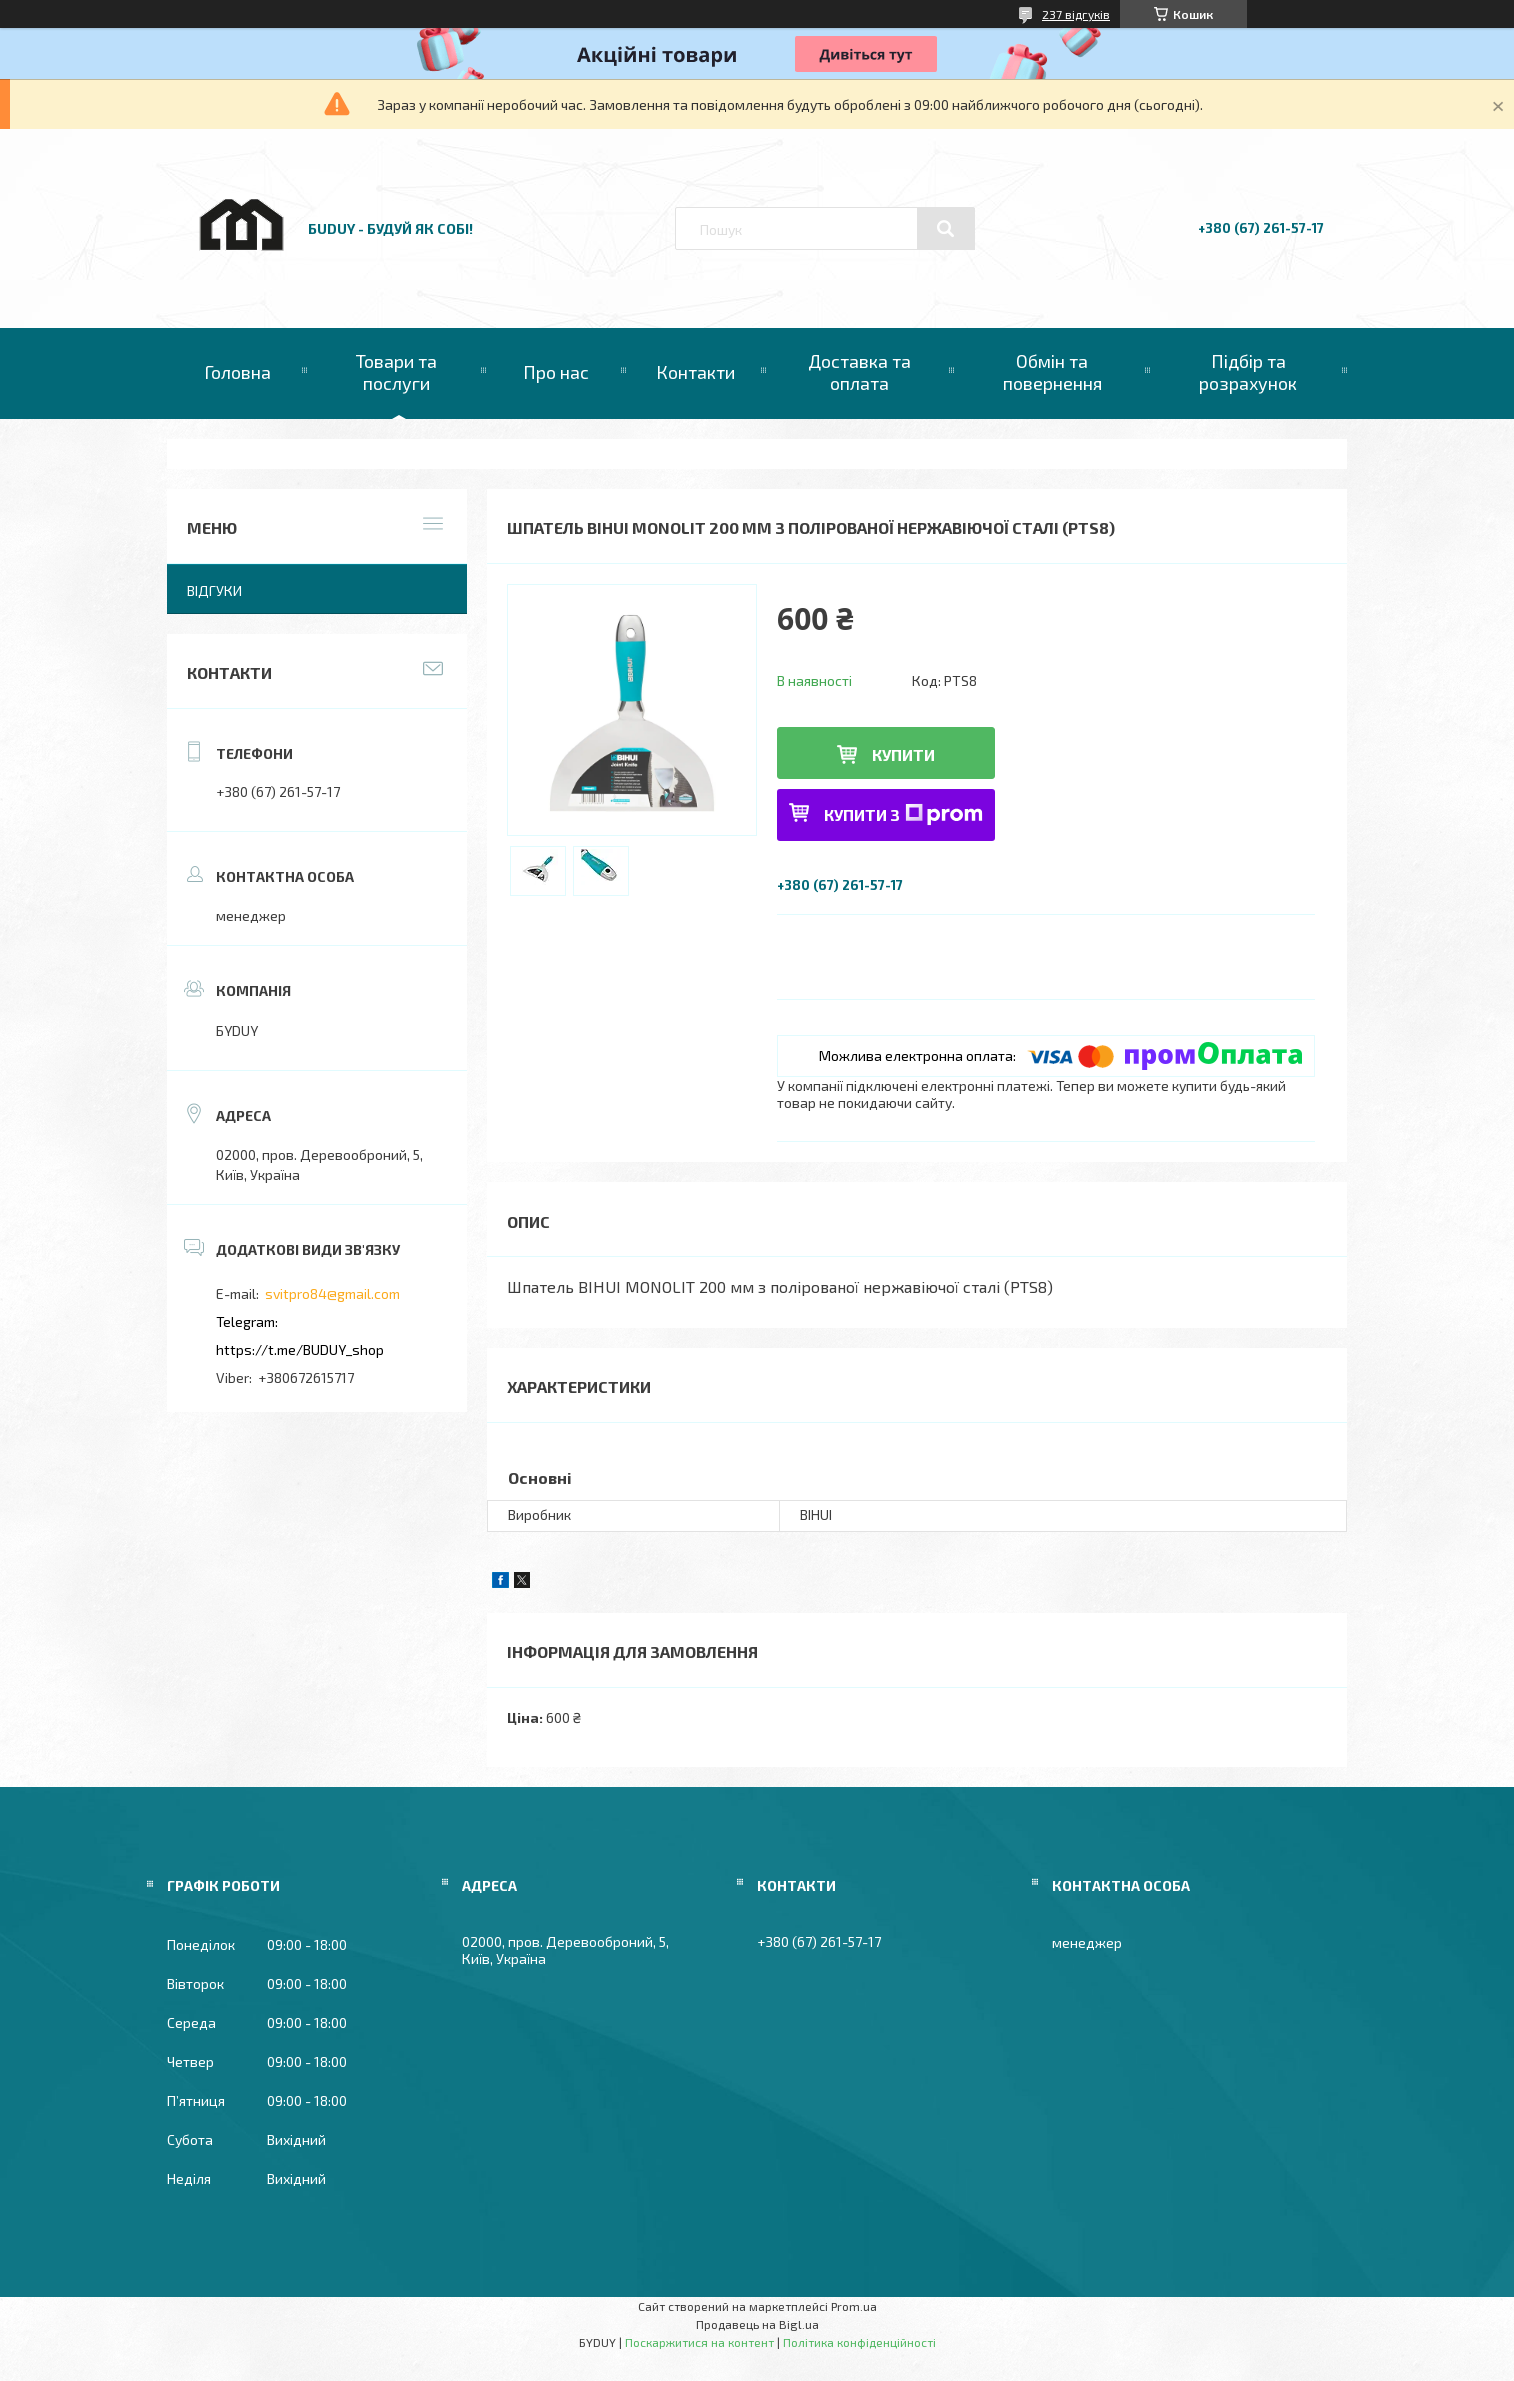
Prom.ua (854, 2306)
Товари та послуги (396, 372)
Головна (237, 372)
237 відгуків (1076, 14)
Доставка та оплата (859, 372)
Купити (903, 754)
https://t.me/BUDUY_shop (300, 1349)
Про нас (556, 372)
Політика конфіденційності (859, 2342)
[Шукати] (946, 229)
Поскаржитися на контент (699, 2342)
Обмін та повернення (1052, 372)
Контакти (695, 372)
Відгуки (214, 590)
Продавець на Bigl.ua (757, 2324)
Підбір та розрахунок (1248, 372)
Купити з (903, 814)
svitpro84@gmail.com (332, 1293)
